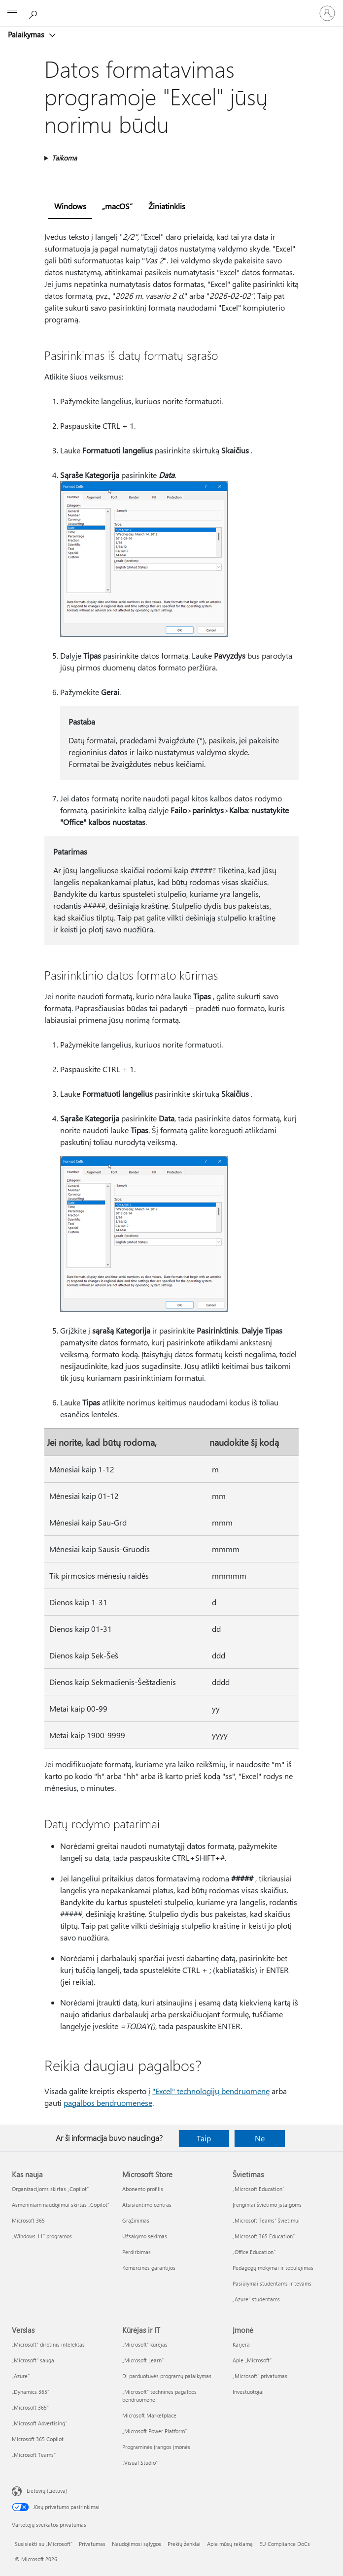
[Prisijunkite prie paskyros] (327, 13)
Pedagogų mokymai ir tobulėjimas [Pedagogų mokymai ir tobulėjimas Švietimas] (273, 2267)
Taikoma (64, 157)
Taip (204, 2138)
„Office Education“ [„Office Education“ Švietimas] (254, 2252)
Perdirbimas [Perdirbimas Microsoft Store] (136, 2252)
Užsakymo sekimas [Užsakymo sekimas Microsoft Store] (144, 2236)
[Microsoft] (171, 7)
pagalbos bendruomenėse (108, 2103)
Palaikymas (27, 34)
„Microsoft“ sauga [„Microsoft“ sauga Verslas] (33, 2360)
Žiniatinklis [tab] (166, 206)
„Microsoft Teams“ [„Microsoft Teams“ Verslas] (34, 2454)
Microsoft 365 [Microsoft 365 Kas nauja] (28, 2220)
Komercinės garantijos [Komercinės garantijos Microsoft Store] (148, 2267)
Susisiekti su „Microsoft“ (43, 2543)
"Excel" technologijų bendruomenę (211, 2091)
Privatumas (92, 2543)
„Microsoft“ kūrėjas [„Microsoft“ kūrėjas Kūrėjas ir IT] (145, 2344)
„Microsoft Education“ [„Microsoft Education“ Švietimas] (258, 2189)
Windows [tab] (70, 206)
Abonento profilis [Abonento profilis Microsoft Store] (142, 2189)
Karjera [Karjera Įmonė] (241, 2344)
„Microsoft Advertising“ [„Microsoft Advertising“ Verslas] (39, 2423)
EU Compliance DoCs (284, 2543)
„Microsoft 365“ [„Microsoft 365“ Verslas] (30, 2407)
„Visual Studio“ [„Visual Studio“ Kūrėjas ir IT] (140, 2462)
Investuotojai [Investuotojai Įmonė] (248, 2391)
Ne (260, 2138)
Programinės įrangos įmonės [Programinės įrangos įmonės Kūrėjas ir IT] (156, 2446)
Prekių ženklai (184, 2543)
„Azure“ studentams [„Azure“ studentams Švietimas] (256, 2299)
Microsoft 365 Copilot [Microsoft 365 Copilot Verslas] (38, 2439)
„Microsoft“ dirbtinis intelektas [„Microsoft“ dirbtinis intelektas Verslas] (48, 2344)
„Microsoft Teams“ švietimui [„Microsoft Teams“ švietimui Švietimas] (266, 2220)
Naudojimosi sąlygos (136, 2543)
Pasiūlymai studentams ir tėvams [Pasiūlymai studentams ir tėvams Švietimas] (272, 2283)
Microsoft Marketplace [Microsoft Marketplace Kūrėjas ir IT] (149, 2415)
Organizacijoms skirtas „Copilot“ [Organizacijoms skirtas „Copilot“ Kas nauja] (50, 2189)
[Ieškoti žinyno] (34, 13)
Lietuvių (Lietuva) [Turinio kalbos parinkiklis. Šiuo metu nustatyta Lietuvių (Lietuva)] (47, 2490)
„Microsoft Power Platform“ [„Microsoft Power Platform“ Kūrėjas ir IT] (154, 2431)
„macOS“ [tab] (117, 206)
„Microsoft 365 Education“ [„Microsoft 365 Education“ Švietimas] (264, 2236)
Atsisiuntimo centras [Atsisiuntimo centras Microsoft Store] (147, 2204)
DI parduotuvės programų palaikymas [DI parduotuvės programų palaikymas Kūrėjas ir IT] (166, 2376)
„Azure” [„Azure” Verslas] (21, 2376)
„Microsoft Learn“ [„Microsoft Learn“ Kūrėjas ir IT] (143, 2360)
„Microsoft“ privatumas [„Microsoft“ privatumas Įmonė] (260, 2376)
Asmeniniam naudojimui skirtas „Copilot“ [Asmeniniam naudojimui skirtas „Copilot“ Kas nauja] (60, 2204)
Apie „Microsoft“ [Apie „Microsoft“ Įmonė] (252, 2360)
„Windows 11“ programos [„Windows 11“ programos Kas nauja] (42, 2236)
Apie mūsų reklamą (230, 2543)
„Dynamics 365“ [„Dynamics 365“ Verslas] (30, 2391)
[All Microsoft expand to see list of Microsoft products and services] (12, 13)
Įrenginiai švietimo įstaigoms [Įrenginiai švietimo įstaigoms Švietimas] (267, 2204)
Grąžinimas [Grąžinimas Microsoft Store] (135, 2220)
